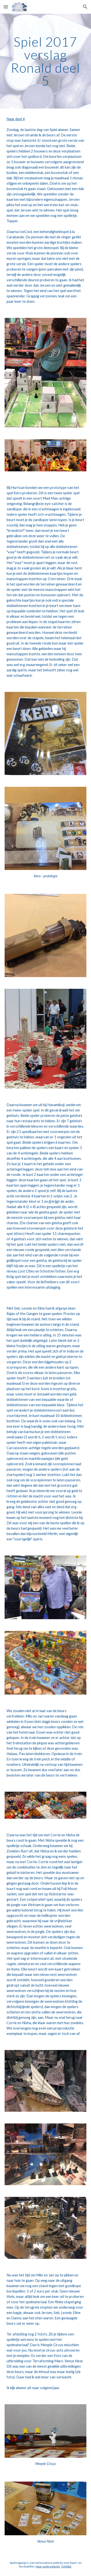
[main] (46, 61)
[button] (6, 6)
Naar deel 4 (16, 119)
